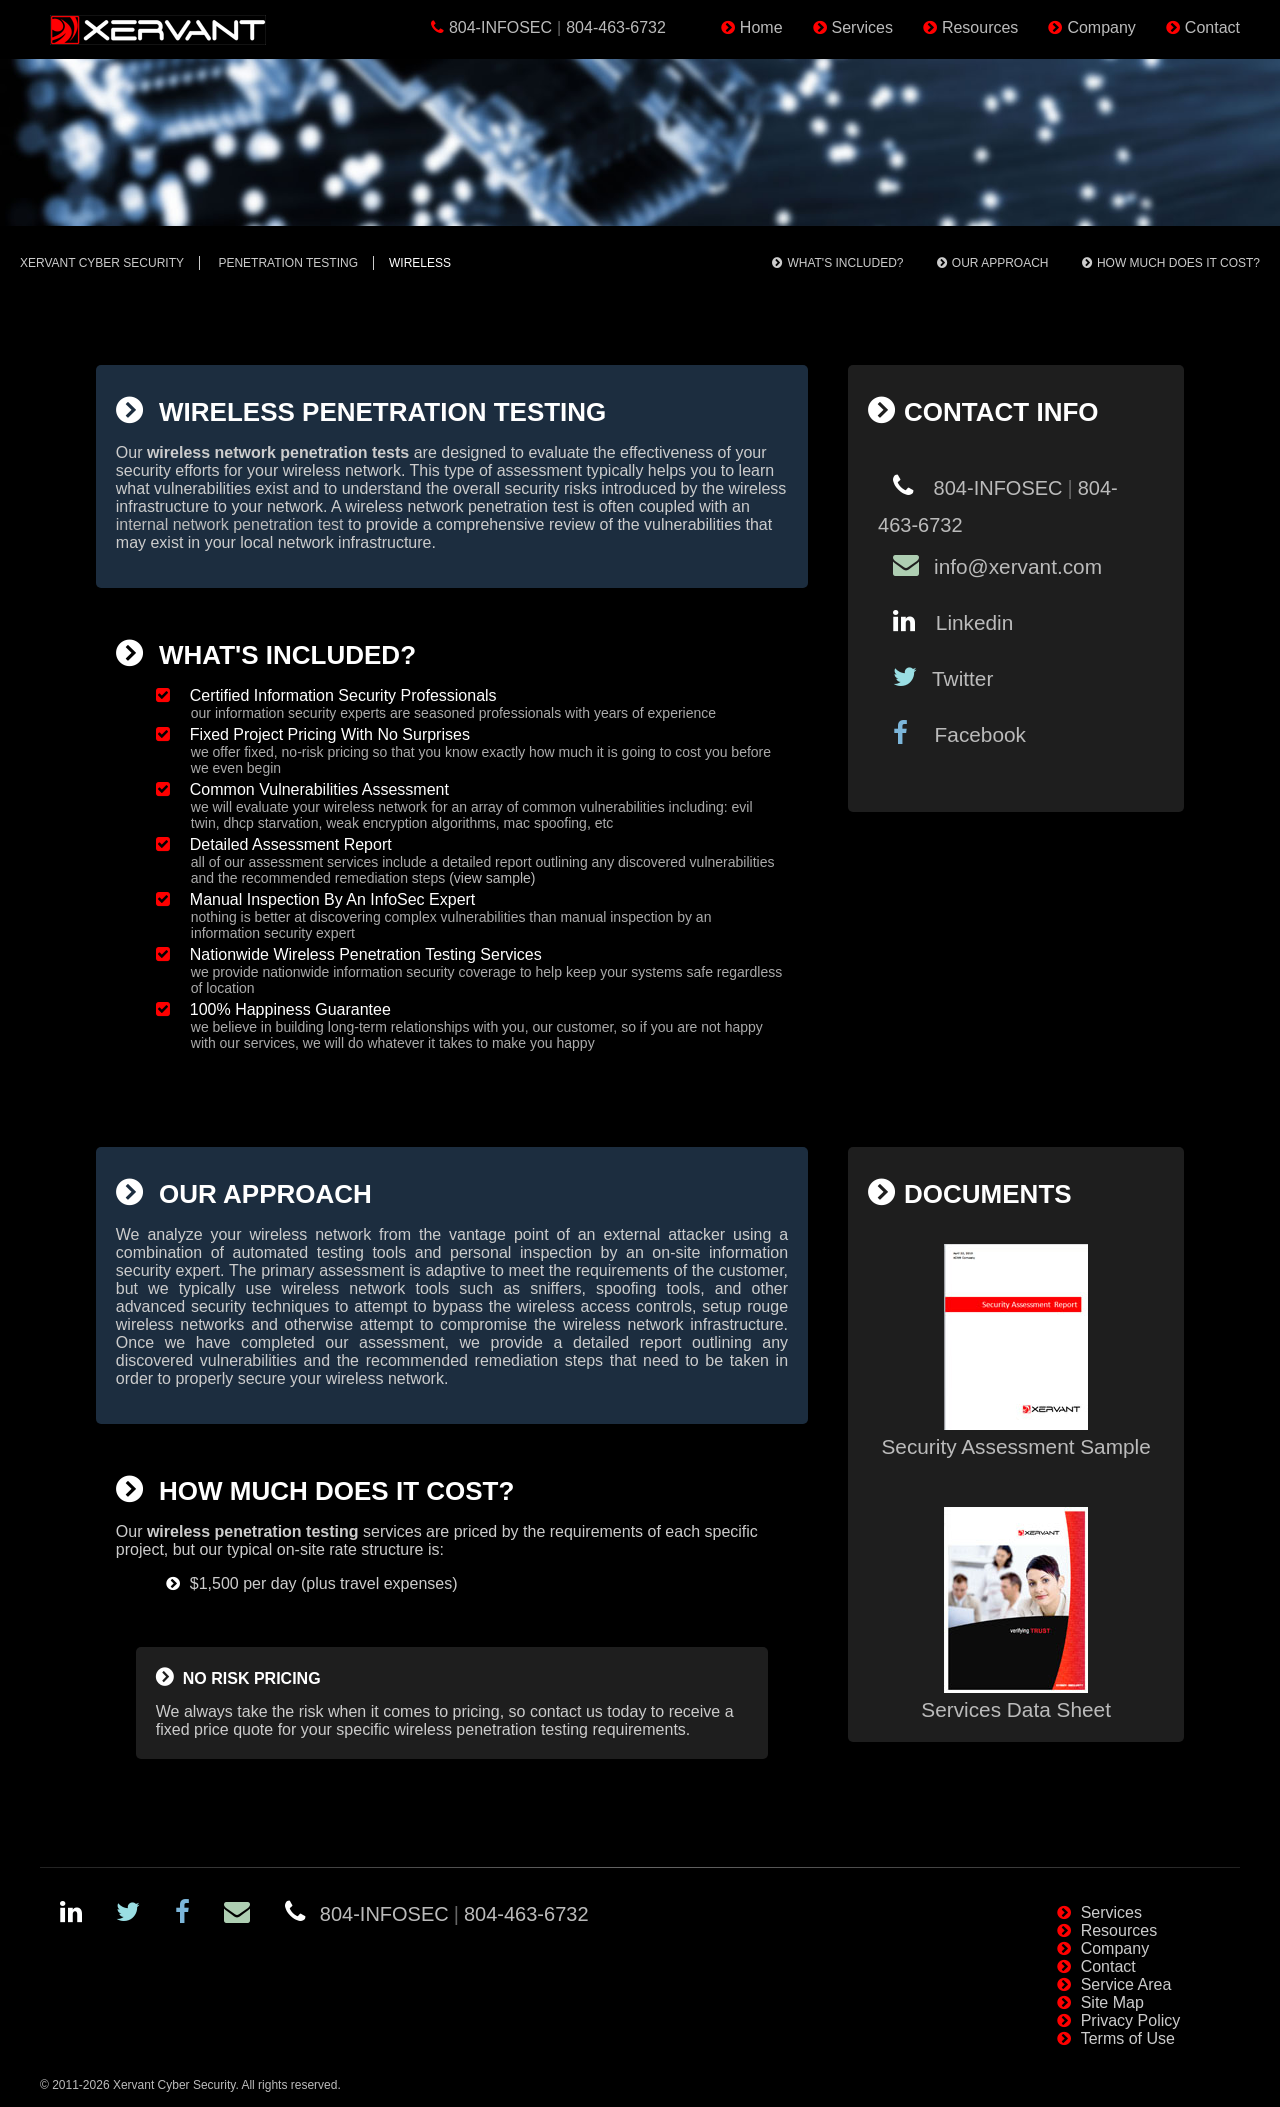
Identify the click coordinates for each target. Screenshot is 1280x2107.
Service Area (1126, 1984)
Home (761, 27)
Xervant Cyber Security (102, 263)
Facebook (974, 734)
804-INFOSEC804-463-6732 (557, 27)
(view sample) (492, 878)
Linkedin (971, 622)
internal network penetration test (230, 524)
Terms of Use (1128, 2038)
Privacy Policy (1131, 2020)
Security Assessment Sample (1015, 1434)
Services (862, 27)
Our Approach (1000, 263)
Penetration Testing (288, 263)
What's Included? (845, 263)
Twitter (962, 678)
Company (1101, 27)
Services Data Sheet (1016, 1697)
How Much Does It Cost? (1178, 263)
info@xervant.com (1018, 566)
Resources (980, 27)
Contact (1212, 27)
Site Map (1112, 2002)
